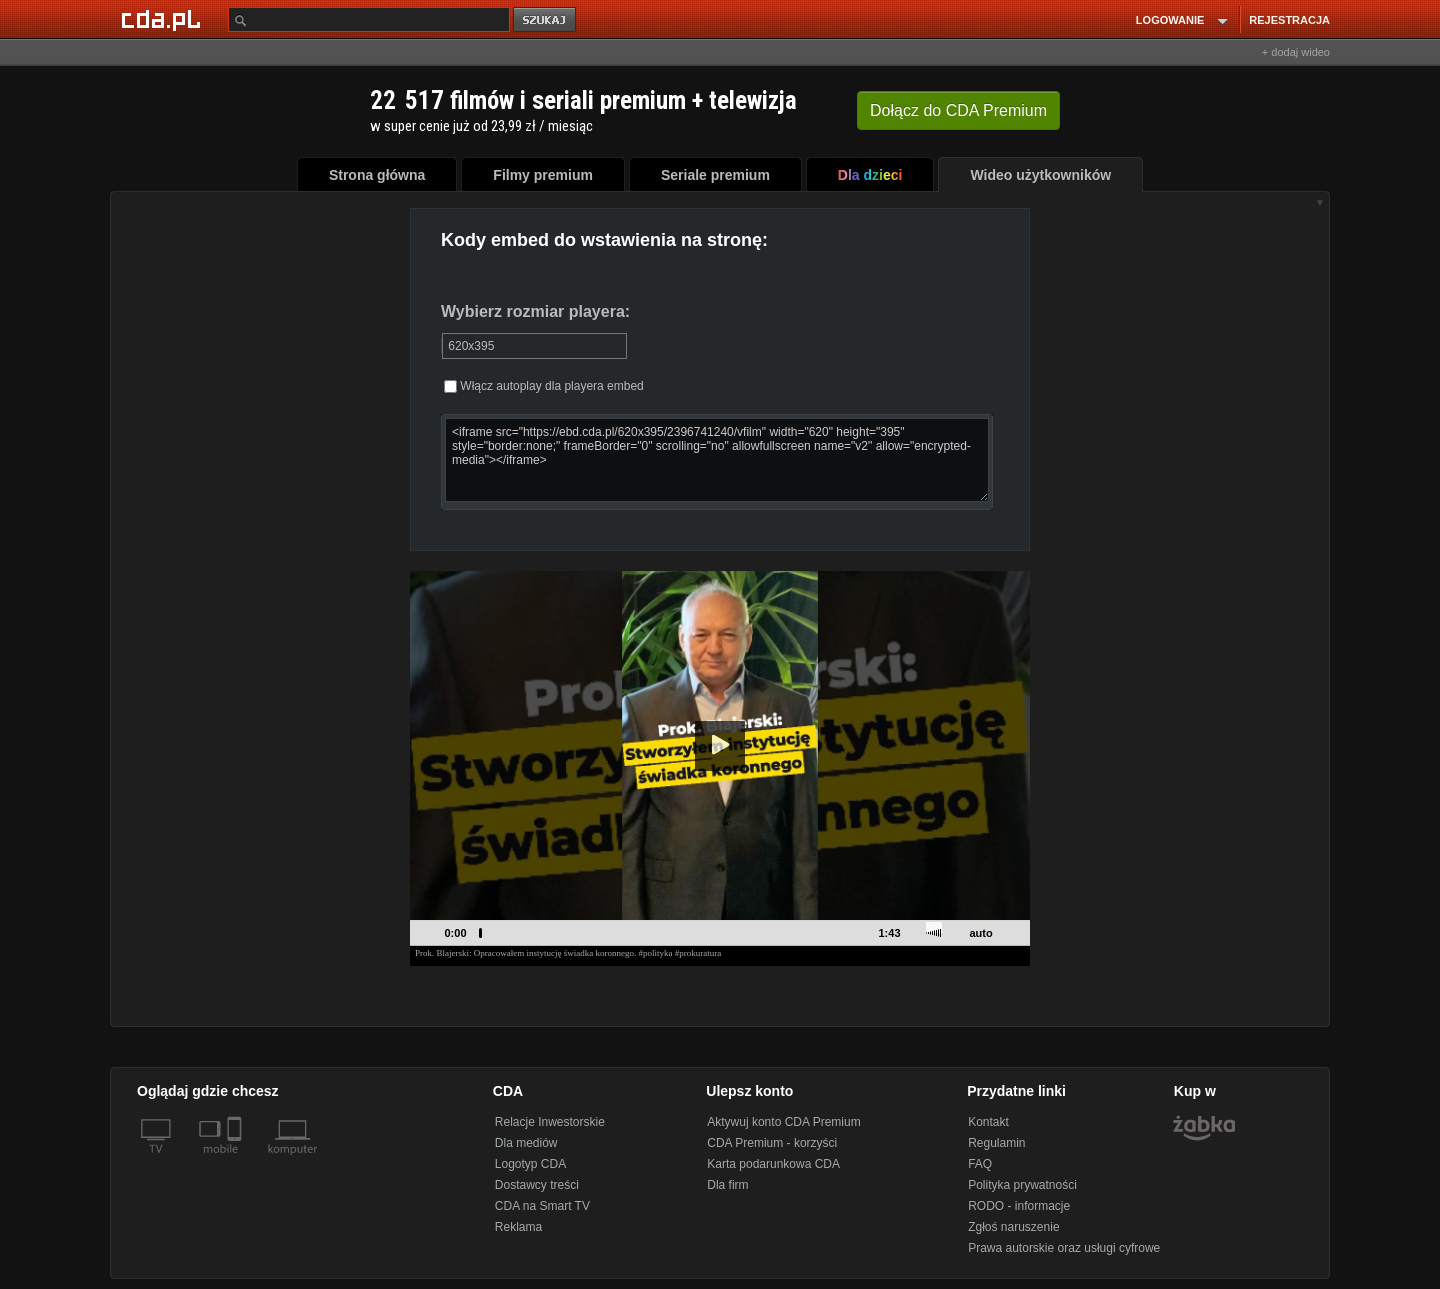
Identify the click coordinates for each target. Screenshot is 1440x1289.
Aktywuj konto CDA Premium (783, 1122)
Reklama (518, 1227)
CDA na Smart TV (542, 1206)
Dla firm (727, 1185)
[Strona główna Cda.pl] (164, 19)
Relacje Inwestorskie (550, 1122)
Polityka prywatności (1022, 1185)
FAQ (980, 1164)
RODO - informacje (1019, 1206)
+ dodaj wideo (1296, 52)
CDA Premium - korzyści (772, 1143)
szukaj (546, 20)
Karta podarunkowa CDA (773, 1164)
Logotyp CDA (530, 1164)
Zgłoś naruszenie (1013, 1227)
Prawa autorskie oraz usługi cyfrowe (1064, 1248)
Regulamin (996, 1143)
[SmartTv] (236, 1161)
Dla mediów (526, 1143)
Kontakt (988, 1122)
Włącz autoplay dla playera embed (544, 386)
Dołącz (958, 110)
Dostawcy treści (537, 1185)
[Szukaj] (369, 19)
